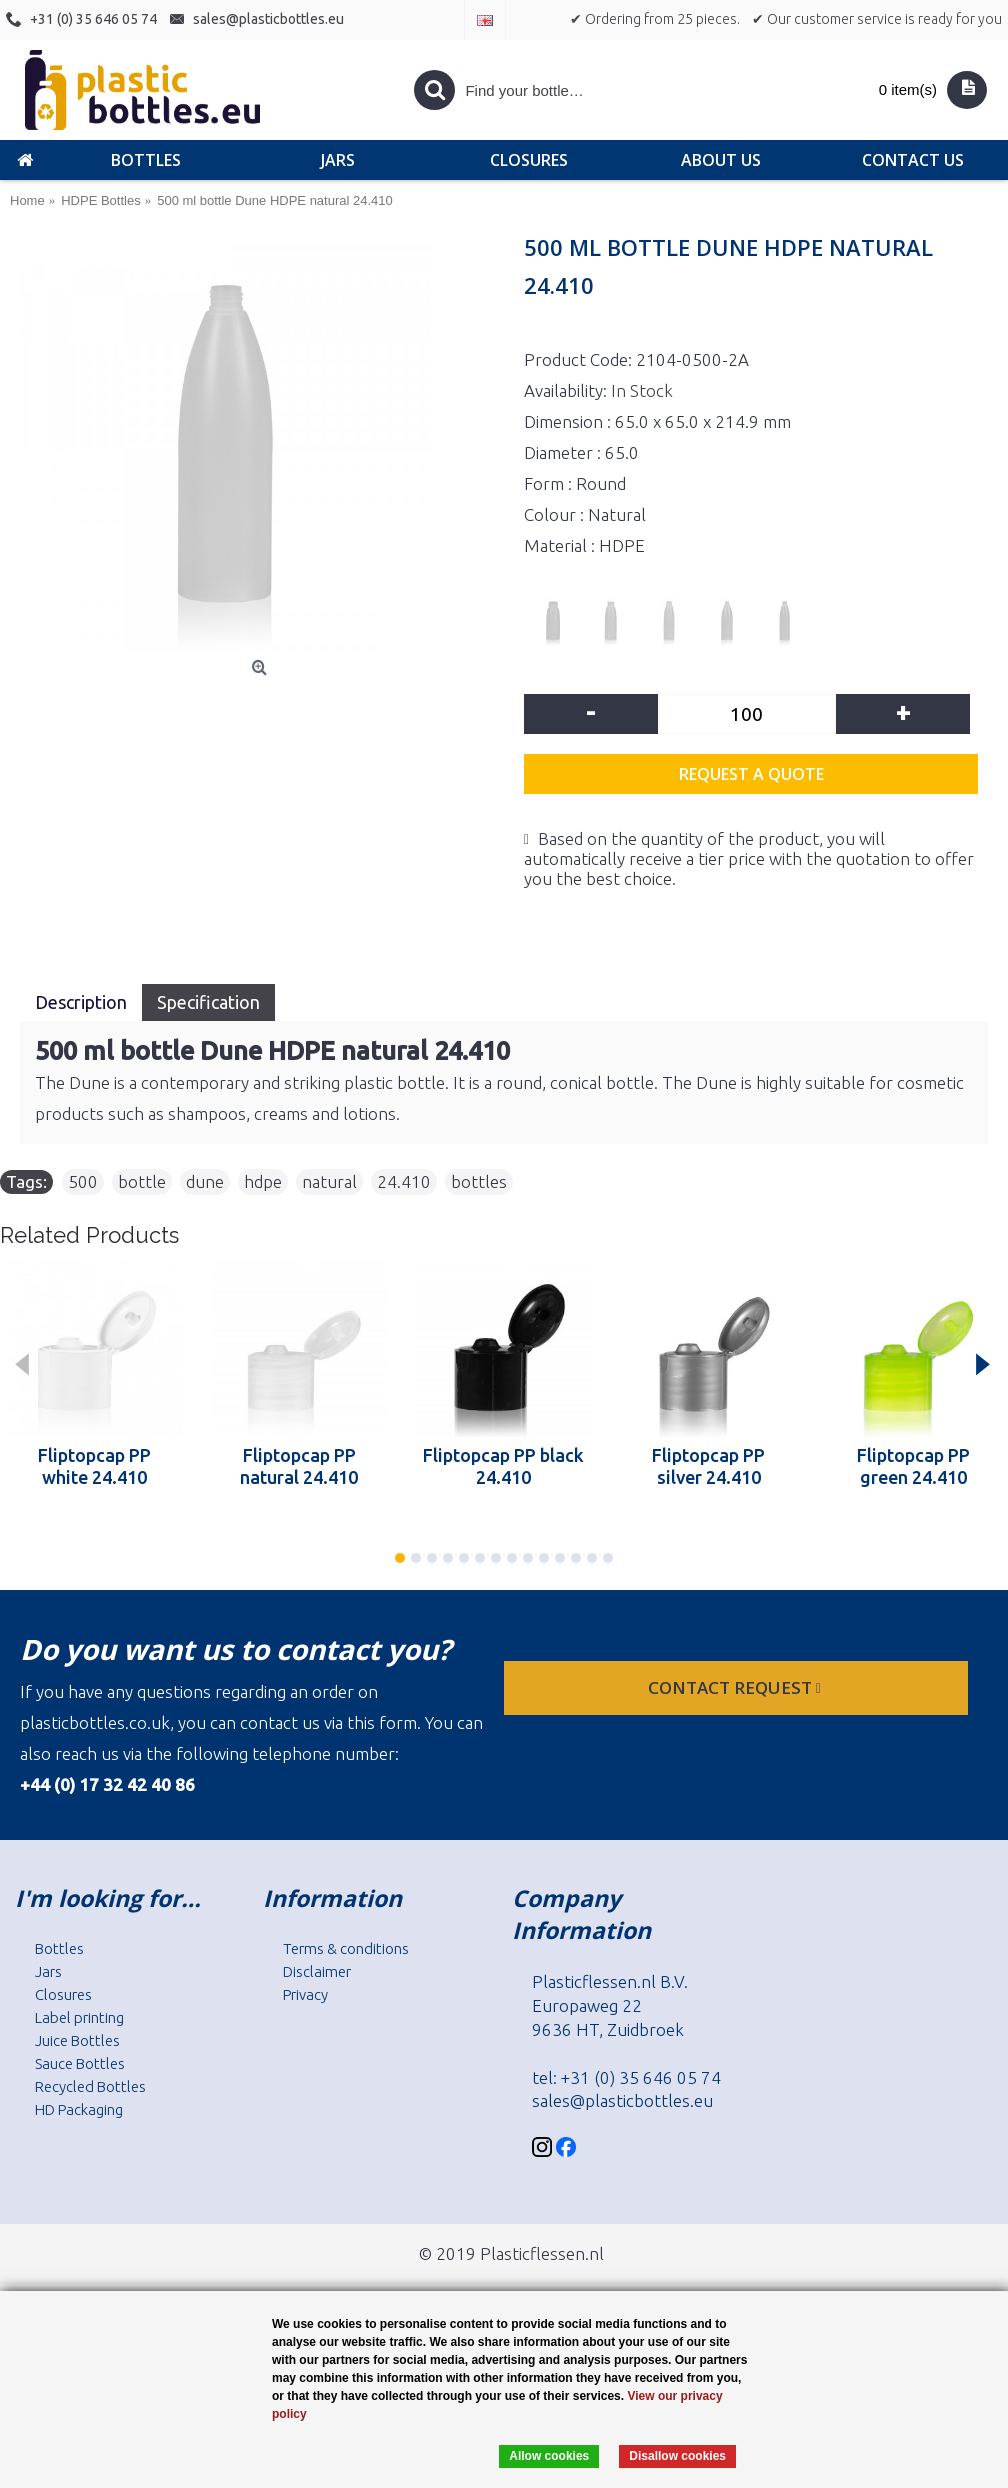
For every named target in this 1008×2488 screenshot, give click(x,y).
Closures (63, 1994)
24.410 (404, 1181)
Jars (48, 1971)
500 (83, 1181)
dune (205, 1181)
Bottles (59, 1948)
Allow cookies (549, 2456)
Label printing (79, 2017)
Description (81, 1002)
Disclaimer (317, 1971)
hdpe (263, 1181)
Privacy (305, 1994)
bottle (142, 1181)
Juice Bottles (77, 2040)
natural (329, 1181)
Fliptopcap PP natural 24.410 (299, 1466)
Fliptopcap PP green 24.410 (913, 1466)
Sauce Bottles (80, 2063)
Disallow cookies (677, 2456)
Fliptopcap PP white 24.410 (94, 1466)
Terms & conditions (346, 1948)
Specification (208, 1002)
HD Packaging (79, 2109)
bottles (479, 1181)
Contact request (736, 1687)
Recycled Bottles (90, 2086)
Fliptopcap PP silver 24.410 (708, 1466)
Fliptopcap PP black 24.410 (503, 1466)
